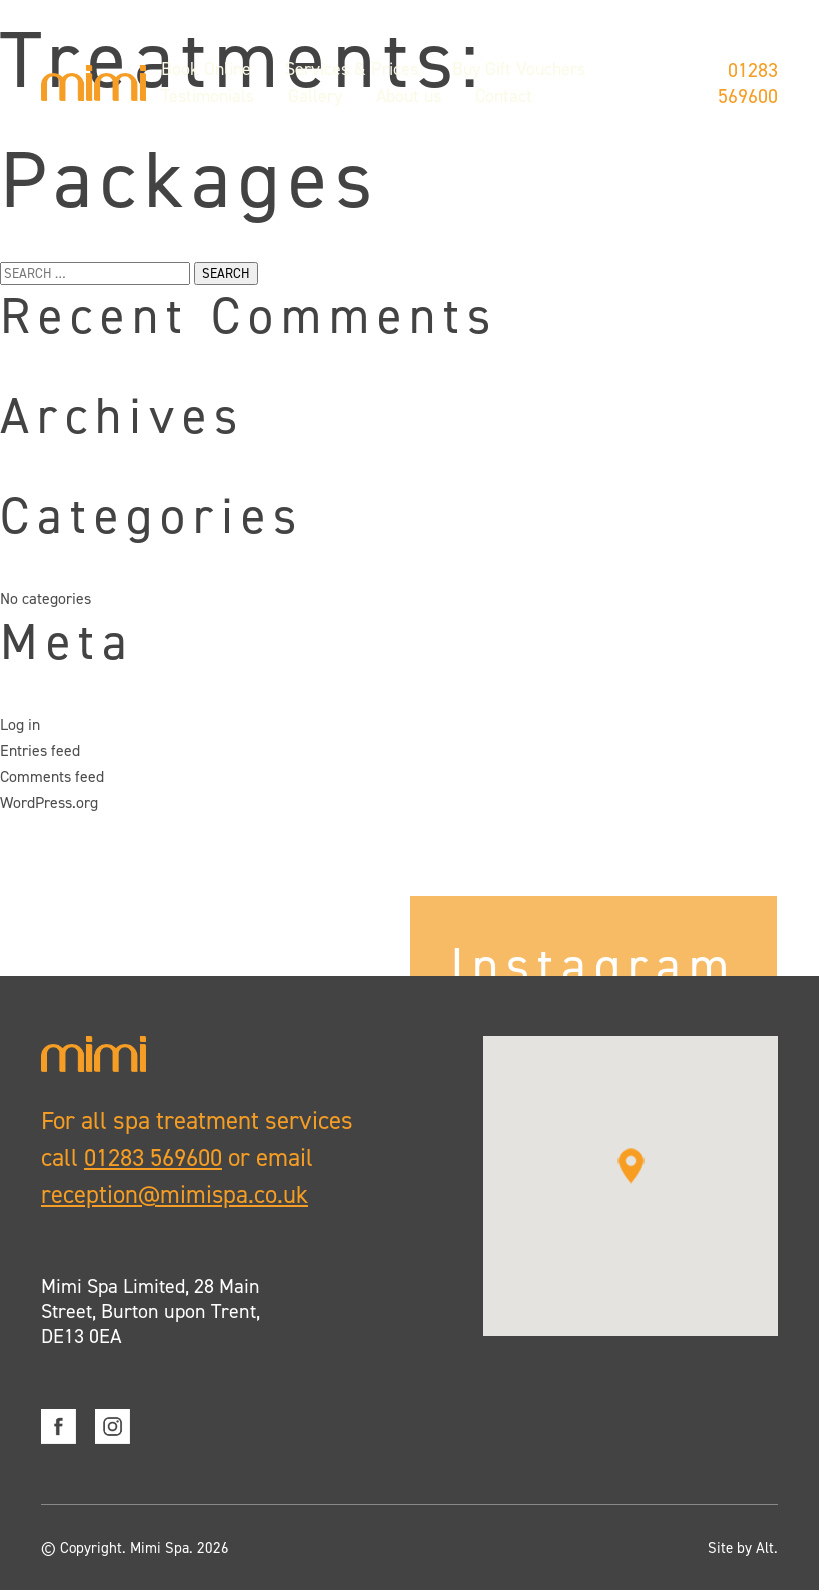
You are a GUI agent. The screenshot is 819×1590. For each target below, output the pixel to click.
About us (408, 100)
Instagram (112, 1425)
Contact (503, 100)
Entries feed (40, 750)
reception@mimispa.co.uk (175, 1194)
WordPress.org (49, 802)
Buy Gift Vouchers (518, 73)
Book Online (206, 73)
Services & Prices (351, 73)
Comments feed (52, 776)
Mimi (93, 87)
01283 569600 (748, 87)
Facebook (58, 1425)
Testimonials (207, 100)
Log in (20, 724)
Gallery (315, 100)
